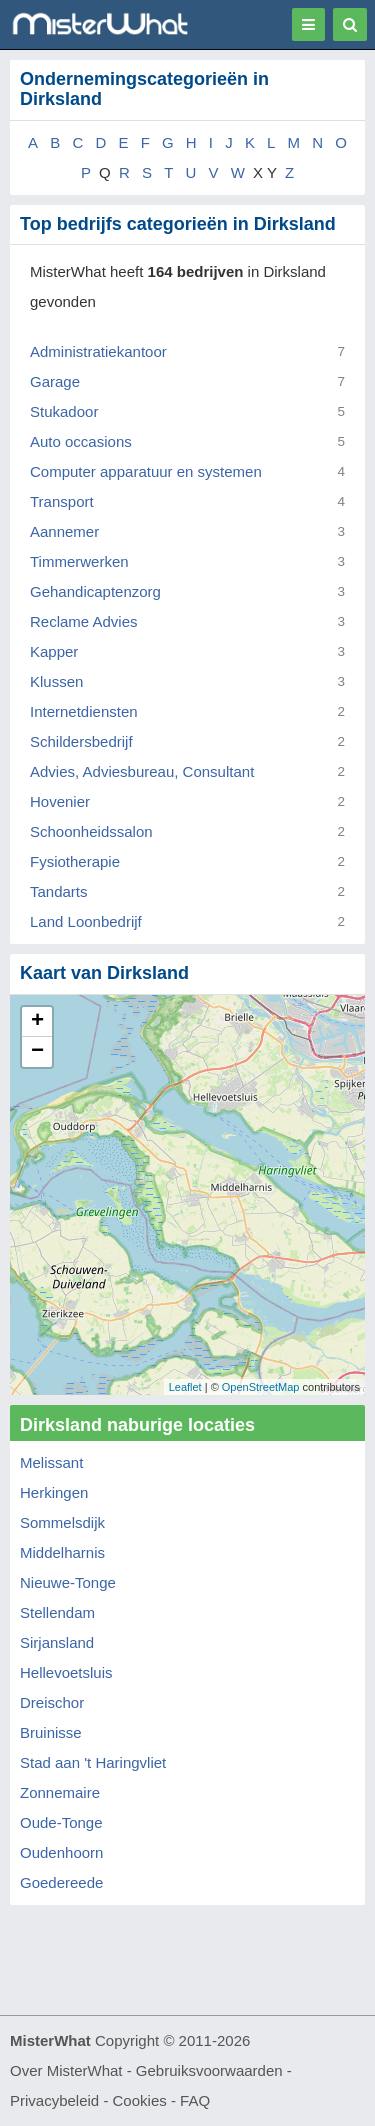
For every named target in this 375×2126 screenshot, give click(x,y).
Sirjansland (57, 1642)
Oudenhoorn (61, 1852)
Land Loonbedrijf (86, 921)
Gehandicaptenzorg (95, 591)
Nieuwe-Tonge (68, 1582)
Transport (62, 501)
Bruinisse (51, 1732)
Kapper (54, 651)
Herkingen (54, 1492)
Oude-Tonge (61, 1822)
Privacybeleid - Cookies (88, 2100)
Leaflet (185, 1387)
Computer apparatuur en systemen (146, 471)
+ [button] (37, 1022)
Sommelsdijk (62, 1522)
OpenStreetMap (261, 1387)
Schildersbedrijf (81, 741)
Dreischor (52, 1702)
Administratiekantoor (98, 351)
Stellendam (57, 1612)
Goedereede (61, 1882)
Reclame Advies (84, 621)
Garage (55, 381)
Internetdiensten (84, 711)
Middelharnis (62, 1552)
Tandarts (59, 891)
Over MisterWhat (66, 2070)
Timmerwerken (79, 561)
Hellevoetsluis (66, 1672)
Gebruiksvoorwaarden (209, 2070)
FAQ (195, 2100)
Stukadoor (64, 411)
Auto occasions (81, 441)
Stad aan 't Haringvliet (93, 1762)
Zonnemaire (60, 1792)
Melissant (51, 1462)
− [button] (37, 1052)
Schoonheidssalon (91, 831)
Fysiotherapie (75, 861)
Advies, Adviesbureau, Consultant (142, 771)
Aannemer (64, 531)
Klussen (56, 681)
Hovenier (60, 801)
